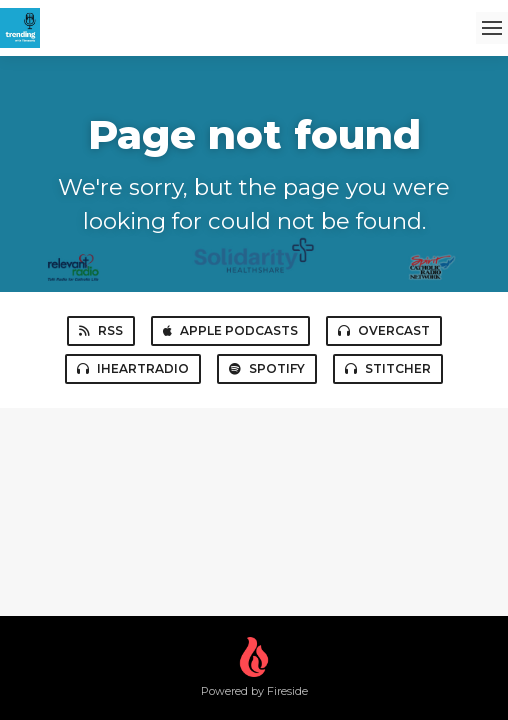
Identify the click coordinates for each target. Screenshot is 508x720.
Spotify (267, 368)
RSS (101, 330)
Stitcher (388, 368)
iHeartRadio (133, 368)
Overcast (384, 330)
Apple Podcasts (230, 330)
